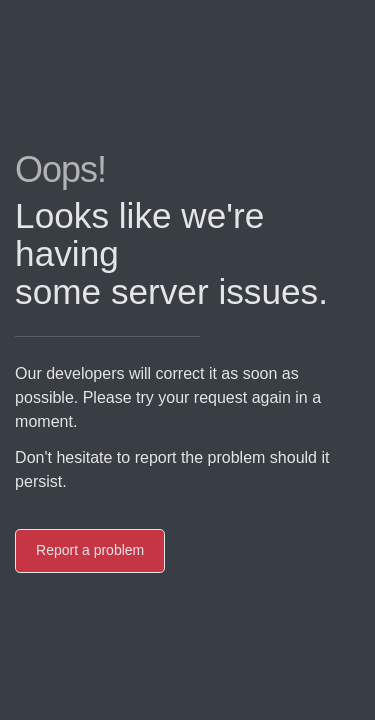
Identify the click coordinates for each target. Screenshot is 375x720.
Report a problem (87, 550)
